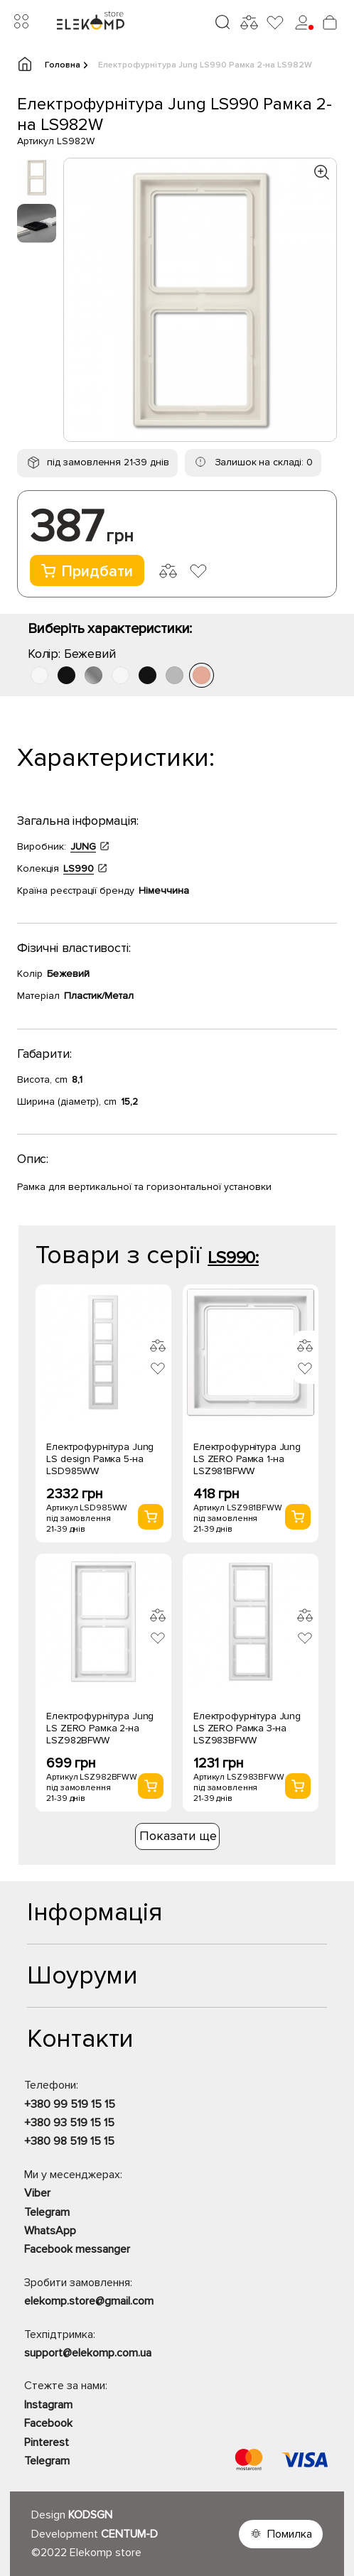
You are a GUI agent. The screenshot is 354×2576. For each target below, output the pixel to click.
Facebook (48, 2423)
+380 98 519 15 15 (69, 2141)
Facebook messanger (77, 2249)
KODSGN (90, 2515)
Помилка (289, 2534)
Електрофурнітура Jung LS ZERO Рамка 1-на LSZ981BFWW (247, 1459)
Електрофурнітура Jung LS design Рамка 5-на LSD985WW (100, 1459)
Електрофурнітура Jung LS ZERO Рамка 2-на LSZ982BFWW (100, 1728)
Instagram (48, 2405)
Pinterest (46, 2442)
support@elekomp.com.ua (87, 2353)
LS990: (233, 1258)
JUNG (83, 846)
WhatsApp (50, 2231)
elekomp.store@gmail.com (89, 2301)
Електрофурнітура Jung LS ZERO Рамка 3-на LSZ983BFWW (247, 1728)
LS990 (78, 868)
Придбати (87, 571)
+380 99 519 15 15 (69, 2104)
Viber (37, 2193)
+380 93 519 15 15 (69, 2123)
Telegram (47, 2212)
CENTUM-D (129, 2534)
